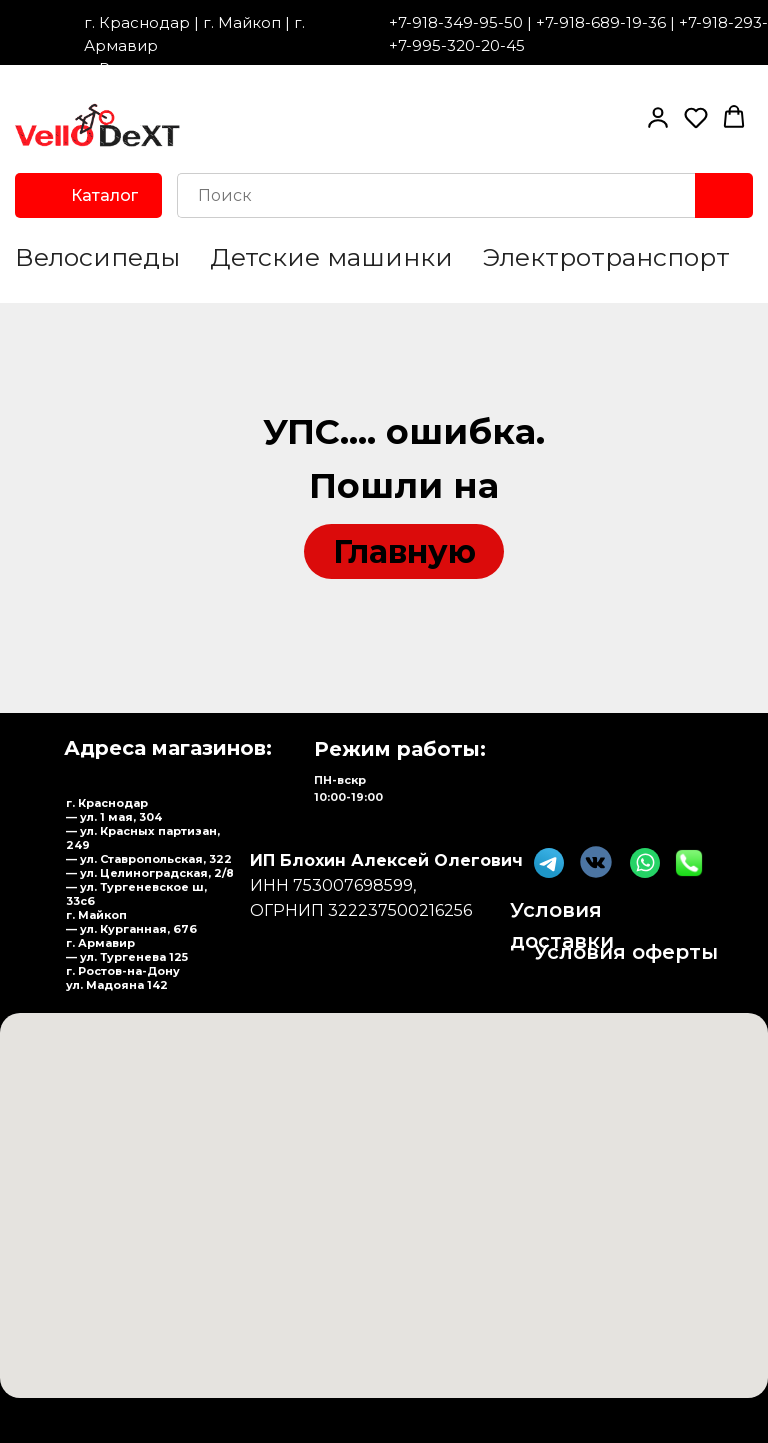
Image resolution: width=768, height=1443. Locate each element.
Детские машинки (331, 257)
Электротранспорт (606, 257)
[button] (658, 117)
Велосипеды (97, 257)
